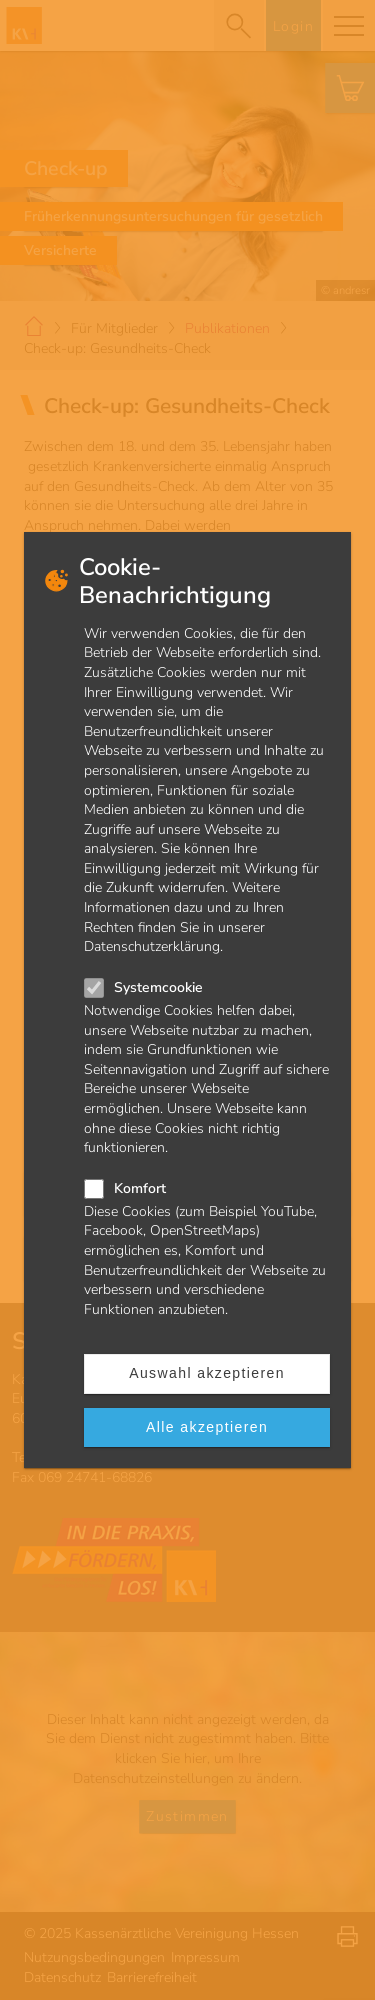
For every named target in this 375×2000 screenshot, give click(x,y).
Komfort (140, 1188)
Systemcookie (158, 987)
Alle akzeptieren (207, 1427)
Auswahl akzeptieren (207, 1373)
